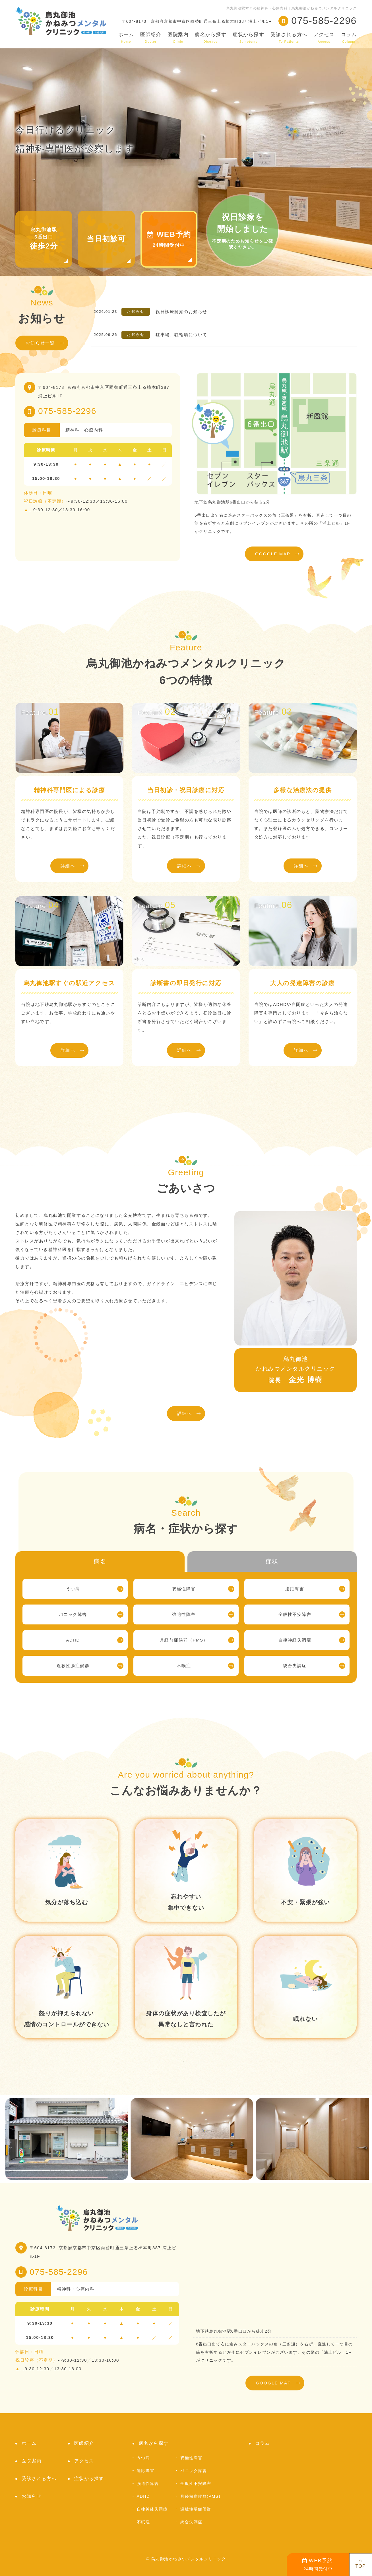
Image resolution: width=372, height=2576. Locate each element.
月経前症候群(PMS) (200, 2496)
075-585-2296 (67, 411)
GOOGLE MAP (272, 553)
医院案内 (178, 37)
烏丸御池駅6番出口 (44, 239)
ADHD (73, 1640)
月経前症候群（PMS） (184, 1640)
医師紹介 (150, 37)
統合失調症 (295, 1665)
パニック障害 (73, 1614)
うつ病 (73, 1588)
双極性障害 (184, 1588)
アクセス (324, 37)
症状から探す (248, 37)
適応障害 (294, 1588)
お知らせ (32, 2496)
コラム (349, 37)
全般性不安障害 (294, 1614)
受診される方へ (288, 37)
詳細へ (68, 865)
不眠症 (184, 1665)
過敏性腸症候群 (73, 1665)
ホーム (126, 37)
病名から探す (210, 37)
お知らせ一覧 (40, 342)
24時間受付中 (318, 2564)
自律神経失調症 (294, 1640)
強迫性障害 (184, 1614)
